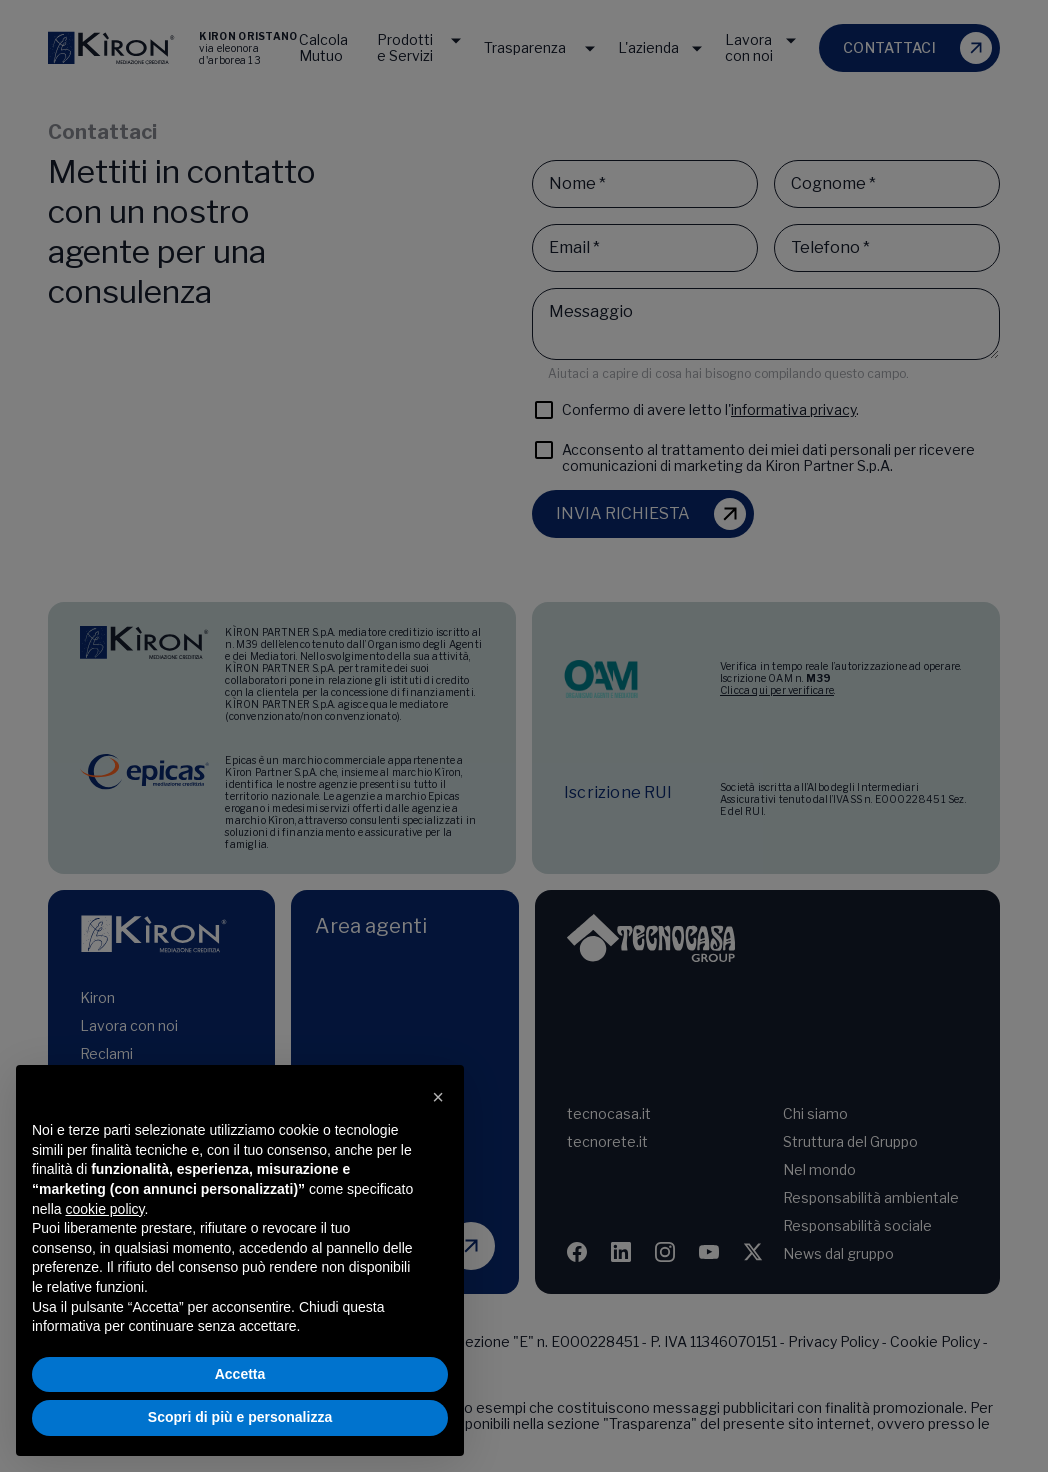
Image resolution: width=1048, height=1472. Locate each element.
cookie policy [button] (104, 1209)
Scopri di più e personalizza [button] (240, 1417)
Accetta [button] (240, 1374)
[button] (438, 1097)
